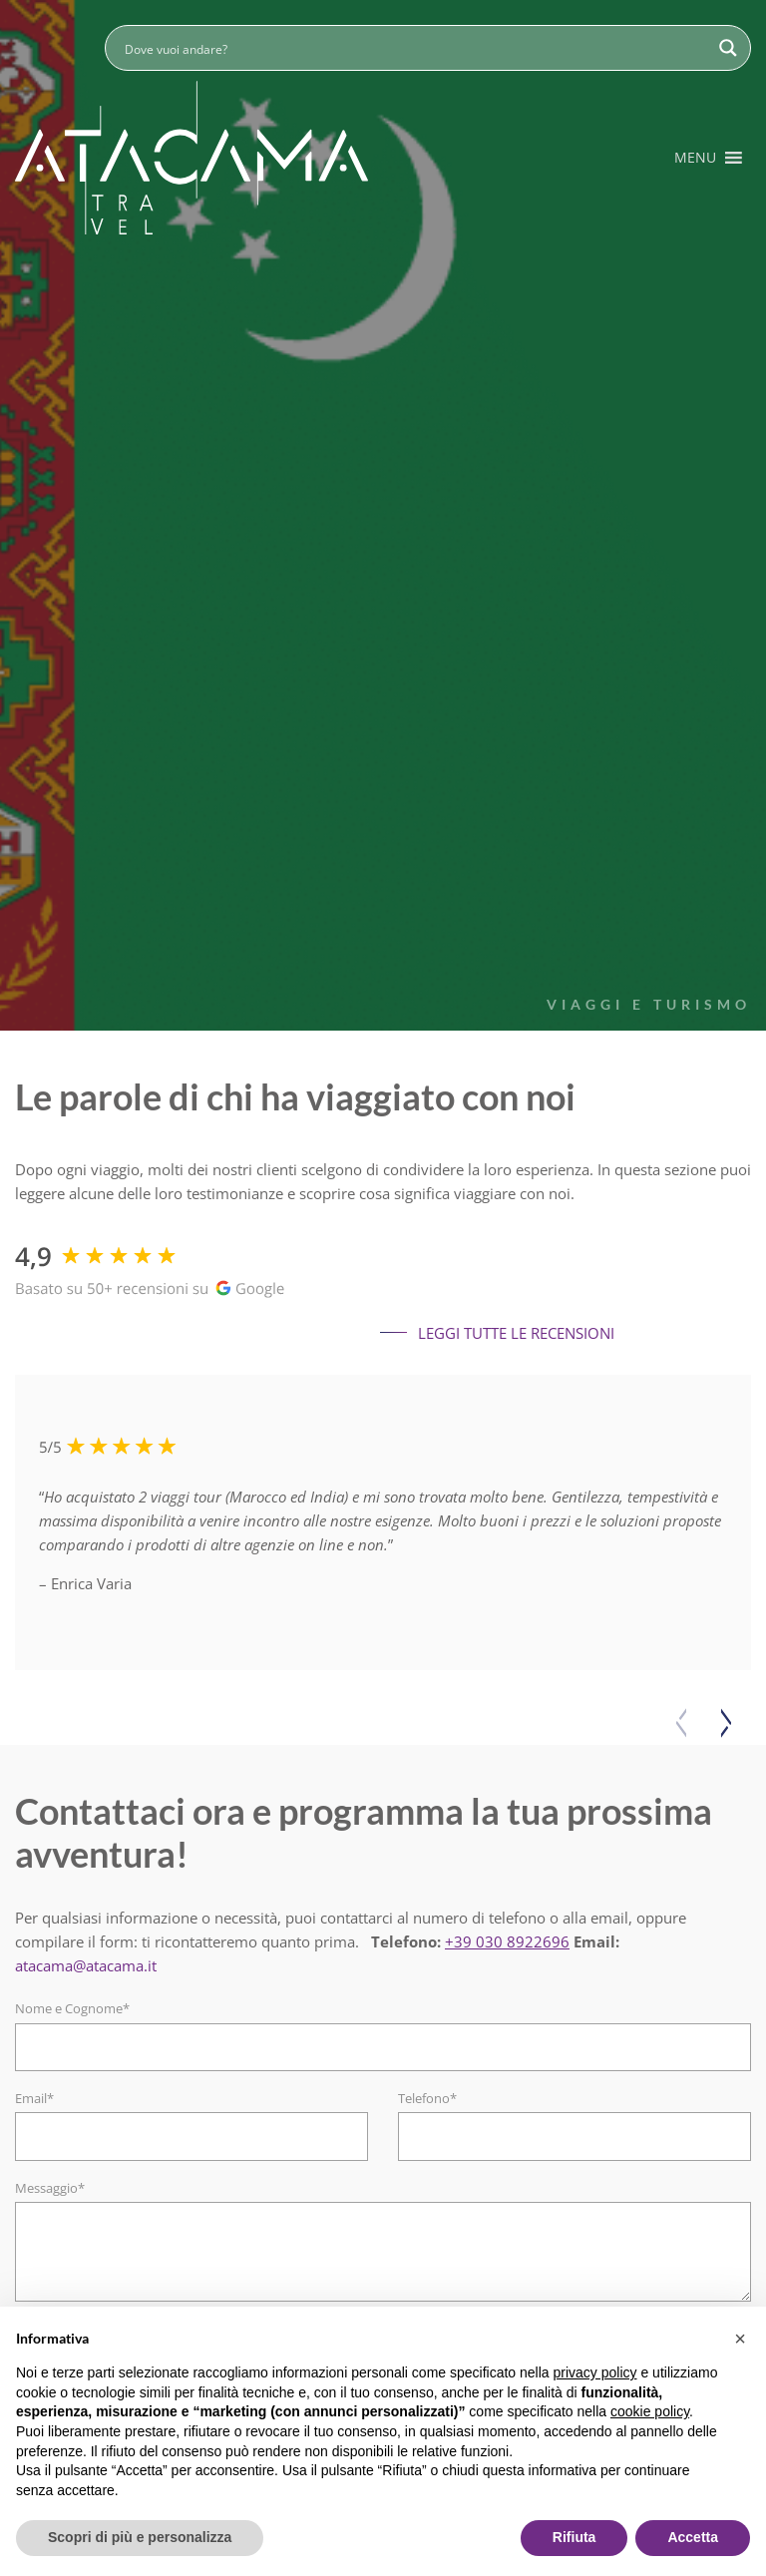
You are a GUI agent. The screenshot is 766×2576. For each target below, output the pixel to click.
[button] (695, 158)
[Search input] (415, 48)
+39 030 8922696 (507, 1941)
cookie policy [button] (649, 2411)
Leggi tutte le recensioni (497, 1333)
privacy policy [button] (595, 2372)
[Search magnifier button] (728, 48)
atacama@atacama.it (86, 1965)
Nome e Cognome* (72, 2008)
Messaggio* (50, 2188)
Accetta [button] (692, 2537)
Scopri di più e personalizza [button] (139, 2537)
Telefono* (427, 2098)
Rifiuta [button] (574, 2537)
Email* (34, 2098)
